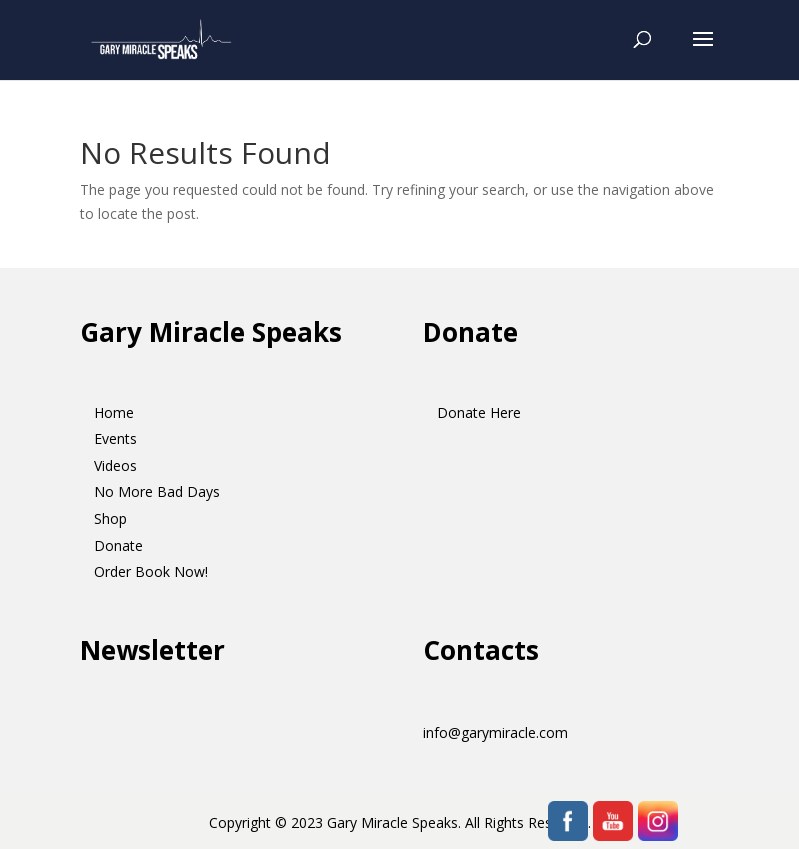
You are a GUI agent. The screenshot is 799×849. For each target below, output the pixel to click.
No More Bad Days (157, 491)
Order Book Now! (151, 571)
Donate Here (479, 412)
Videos (115, 465)
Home (114, 412)
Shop (110, 518)
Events (115, 438)
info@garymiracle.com (495, 732)
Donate (118, 545)
